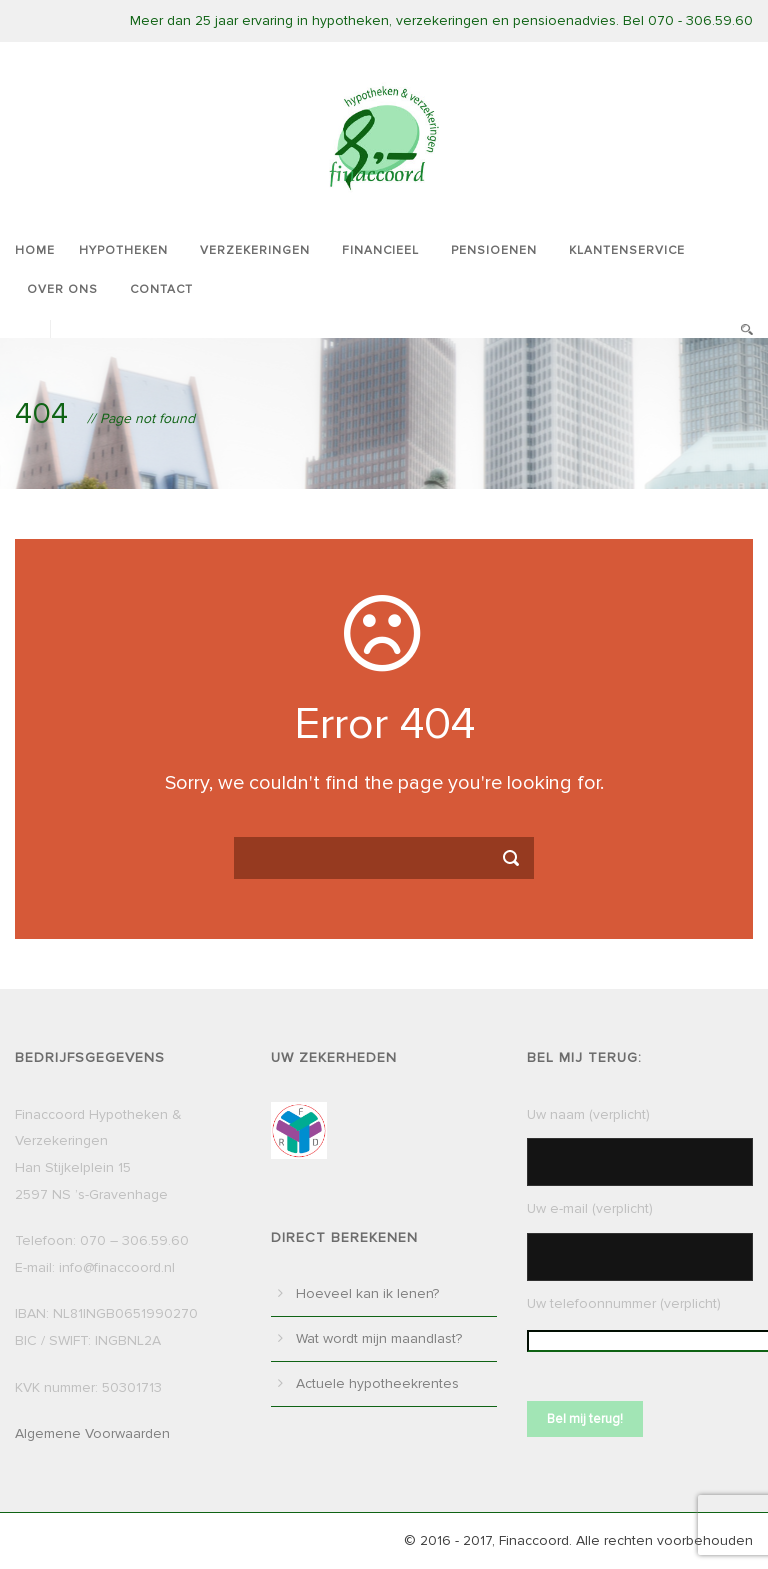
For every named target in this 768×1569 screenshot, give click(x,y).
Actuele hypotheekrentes (377, 1383)
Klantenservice (627, 250)
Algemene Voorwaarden (92, 1433)
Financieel (380, 250)
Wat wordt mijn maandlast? (379, 1338)
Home (35, 250)
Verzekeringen (255, 250)
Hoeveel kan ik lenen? (367, 1293)
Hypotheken (123, 250)
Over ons (62, 289)
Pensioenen (494, 250)
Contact (161, 289)
